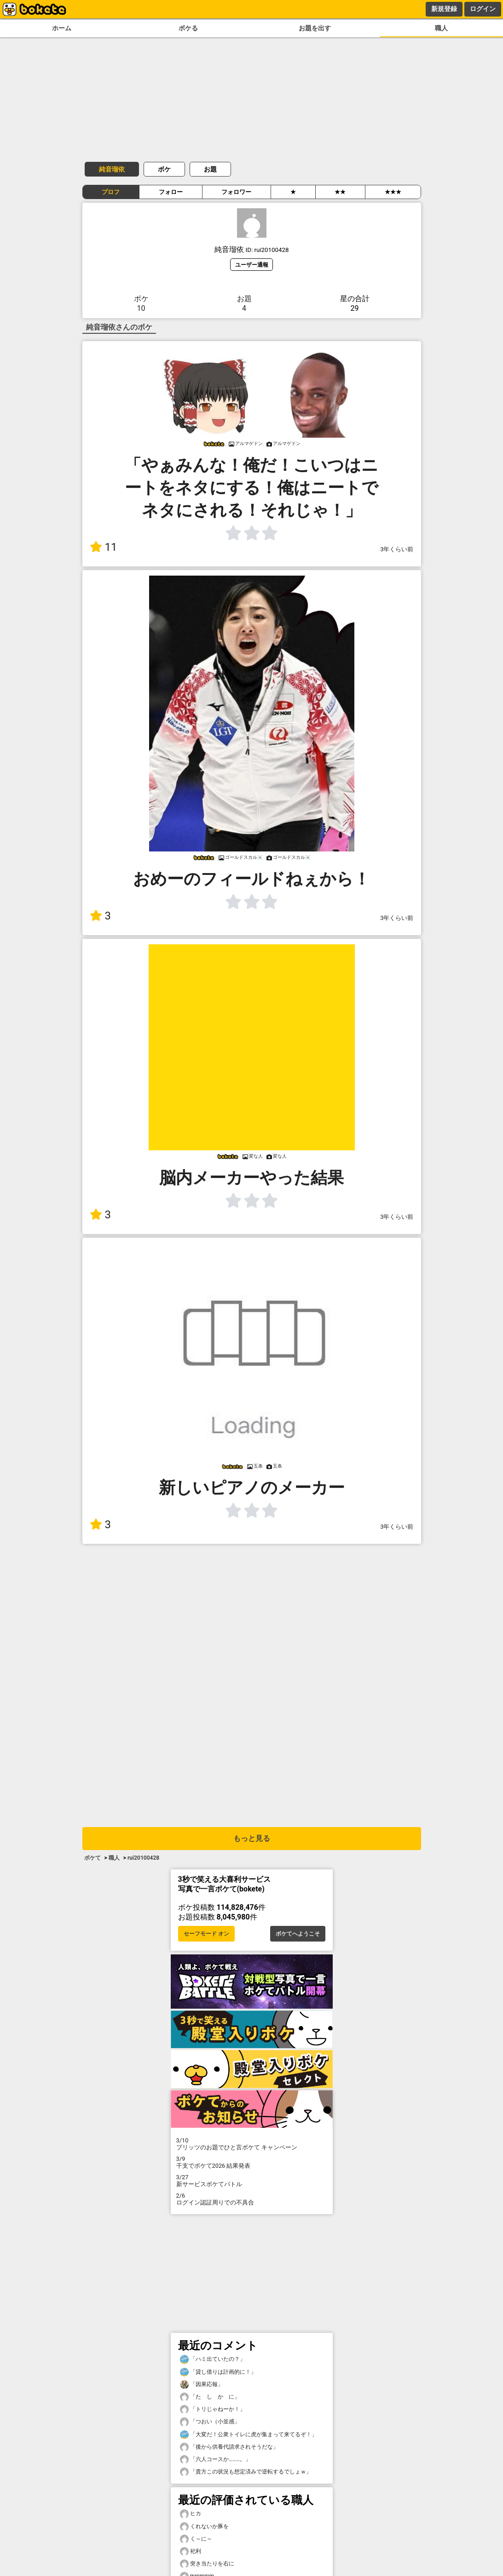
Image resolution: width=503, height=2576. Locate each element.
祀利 (190, 2551)
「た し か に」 (210, 2397)
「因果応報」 (201, 2384)
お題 (210, 169)
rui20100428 (143, 1858)
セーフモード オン (206, 1934)
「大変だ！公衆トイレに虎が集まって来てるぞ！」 (248, 2434)
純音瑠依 (112, 169)
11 (103, 547)
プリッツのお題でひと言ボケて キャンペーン (251, 2144)
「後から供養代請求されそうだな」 (229, 2447)
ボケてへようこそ (298, 1934)
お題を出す (315, 28)
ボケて (92, 1858)
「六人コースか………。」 (215, 2459)
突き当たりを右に (207, 2563)
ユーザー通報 (251, 265)
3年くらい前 (396, 549)
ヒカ (190, 2513)
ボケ (164, 169)
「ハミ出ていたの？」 (212, 2359)
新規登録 (444, 8)
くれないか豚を (204, 2526)
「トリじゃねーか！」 (212, 2409)
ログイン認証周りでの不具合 (251, 2199)
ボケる (188, 28)
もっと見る (251, 1838)
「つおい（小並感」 (210, 2421)
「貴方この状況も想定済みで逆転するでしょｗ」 (246, 2471)
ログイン (483, 8)
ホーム (61, 28)
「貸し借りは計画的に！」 (218, 2372)
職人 (441, 28)
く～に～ (196, 2539)
